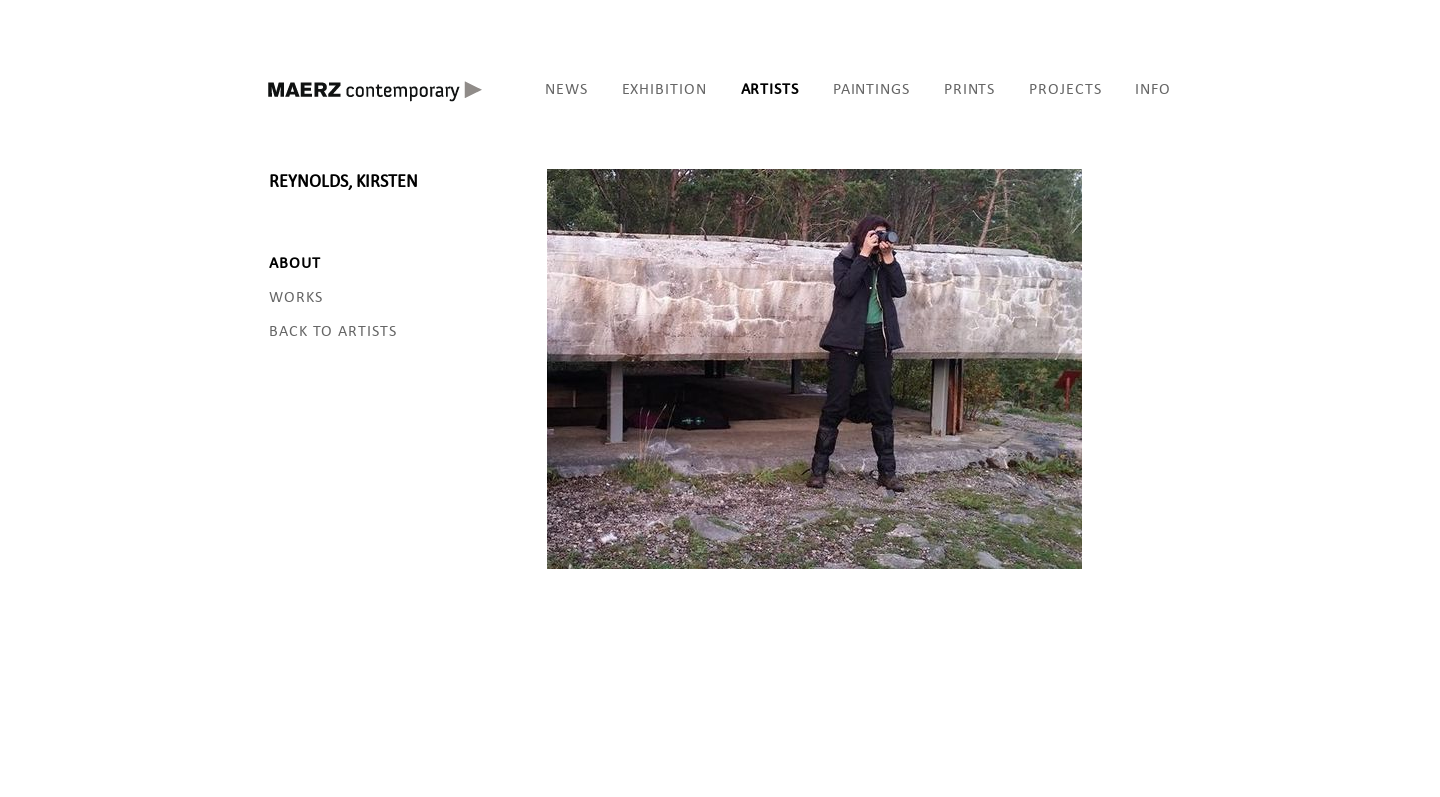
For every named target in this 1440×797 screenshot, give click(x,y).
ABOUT (295, 262)
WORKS (296, 296)
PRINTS (969, 88)
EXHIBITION (664, 88)
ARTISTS (770, 88)
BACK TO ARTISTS (333, 330)
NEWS (566, 88)
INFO (1153, 88)
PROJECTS (1065, 88)
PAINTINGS (871, 88)
